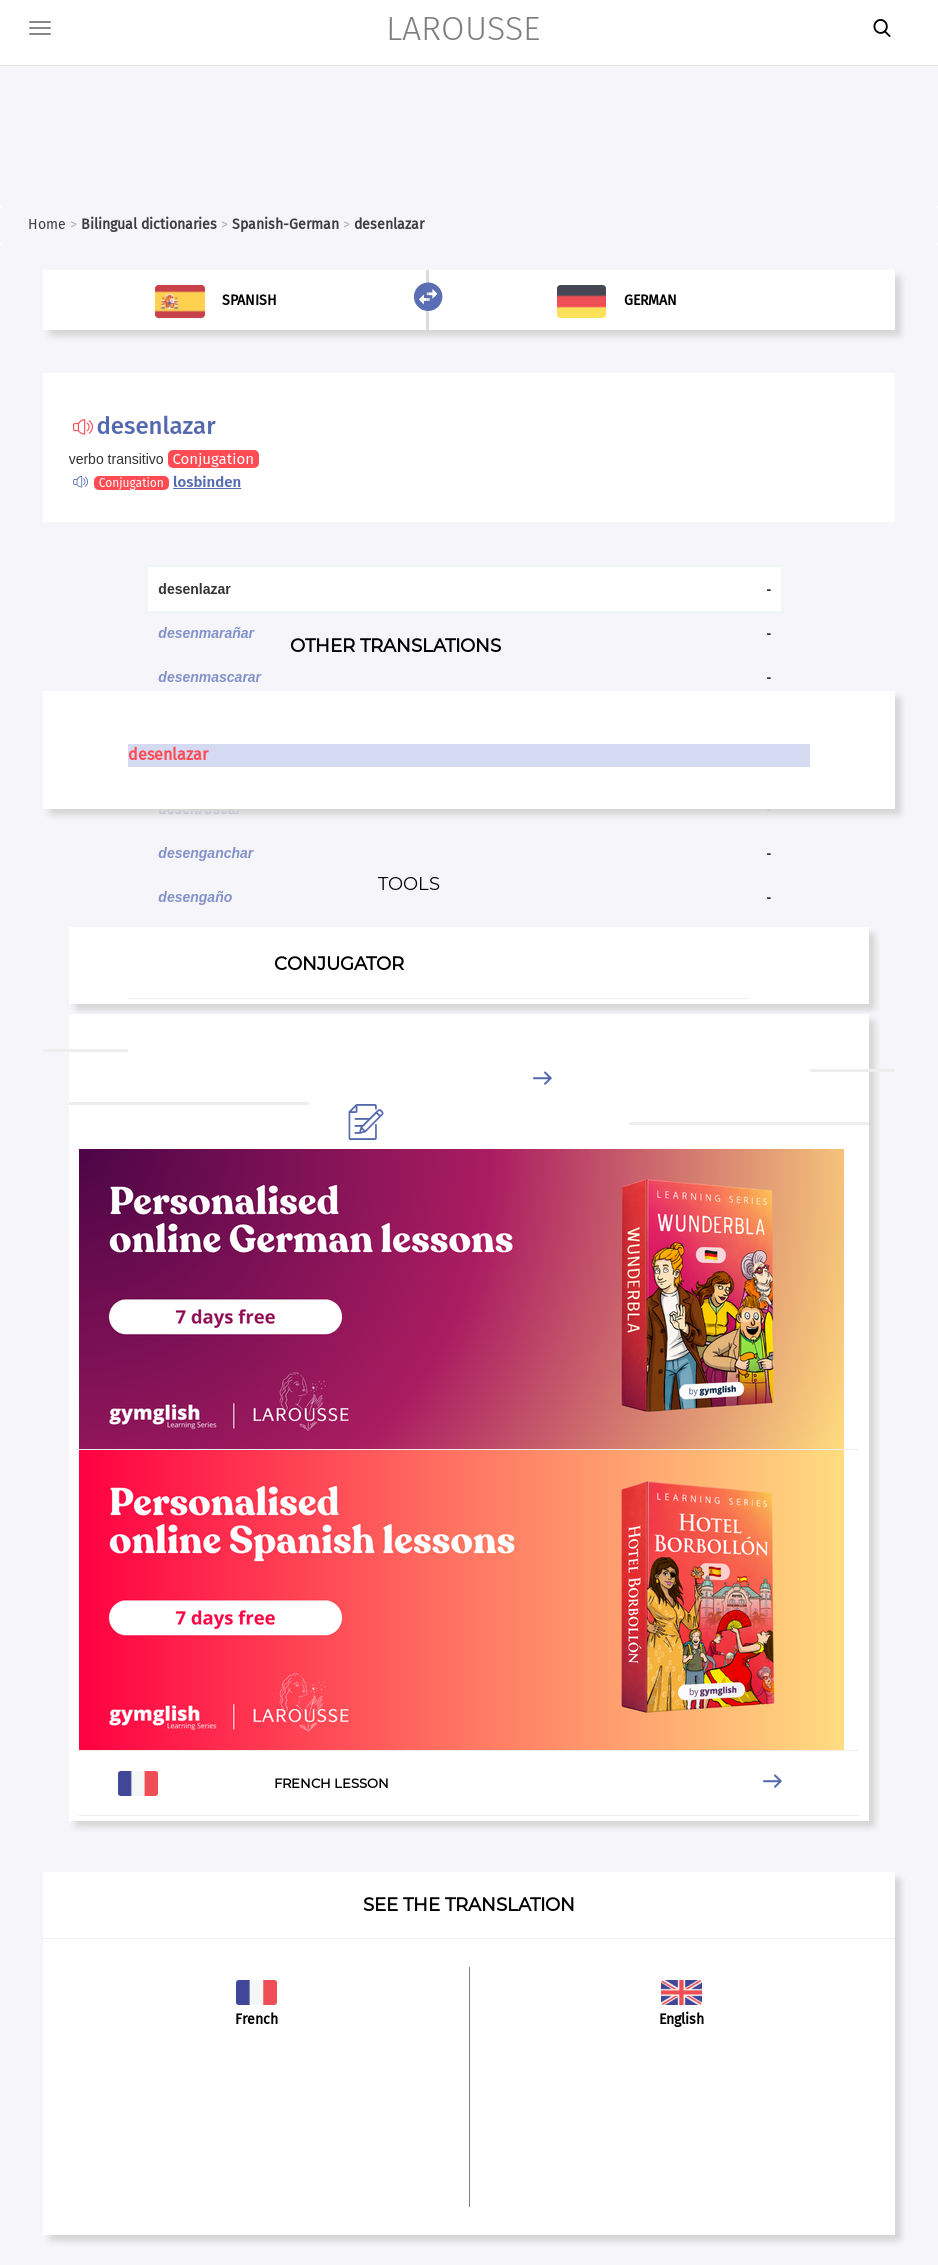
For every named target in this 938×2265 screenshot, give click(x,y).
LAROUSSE (463, 28)
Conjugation (213, 459)
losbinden (207, 482)
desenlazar (168, 754)
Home (47, 224)
